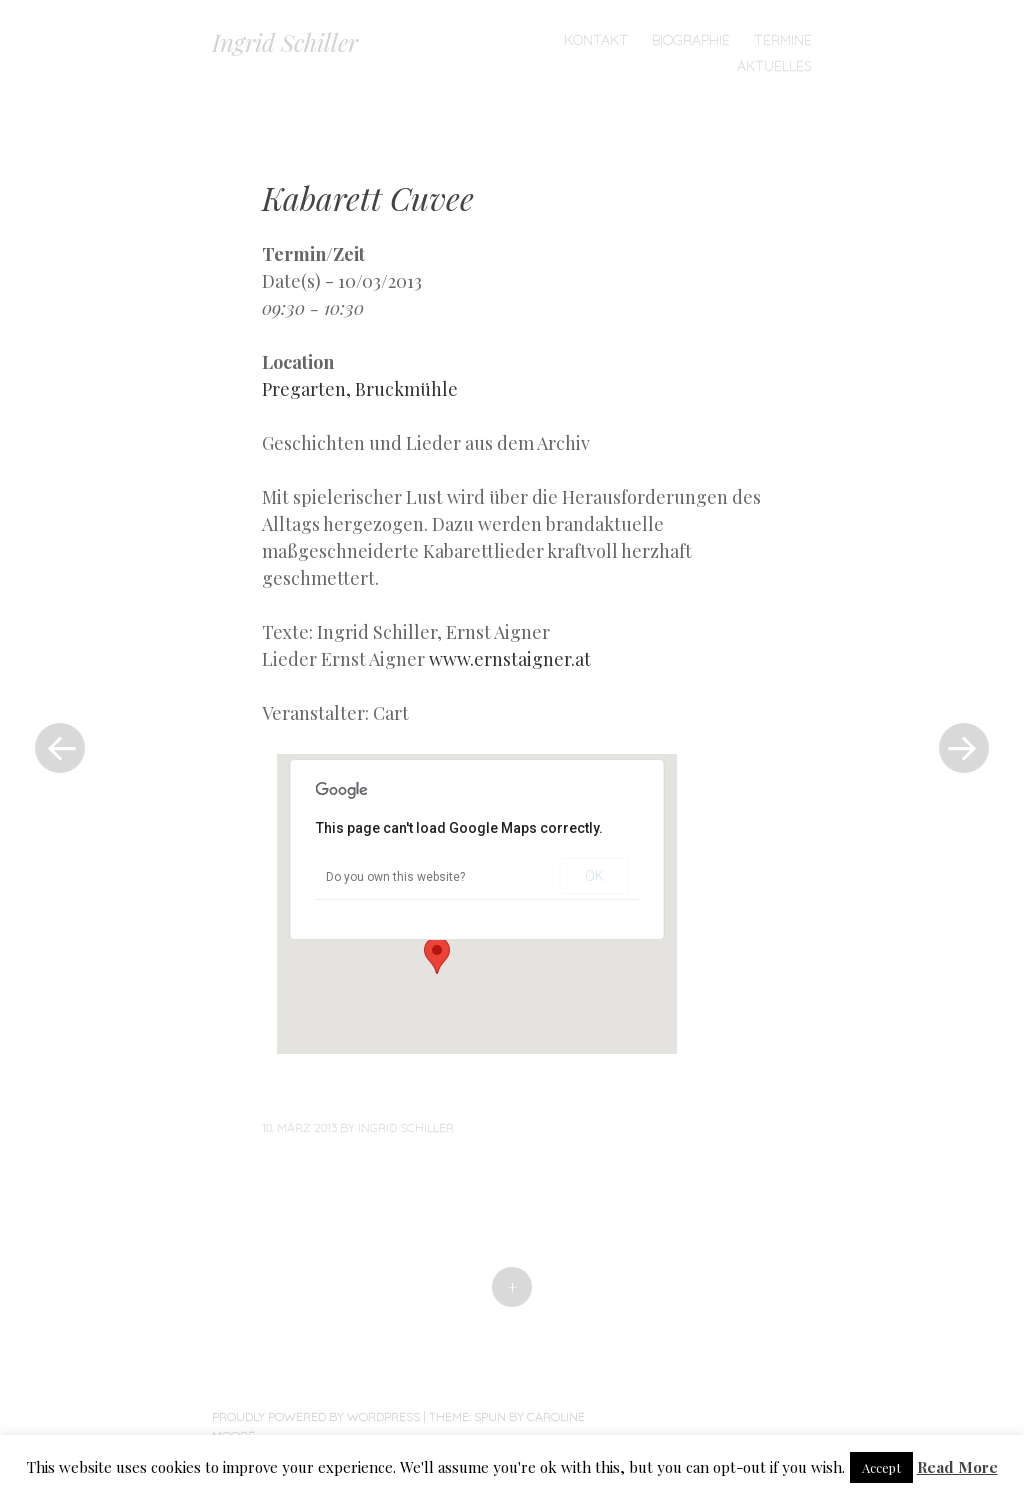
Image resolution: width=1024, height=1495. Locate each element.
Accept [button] (881, 1467)
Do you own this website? (395, 877)
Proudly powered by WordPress (316, 1416)
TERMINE (783, 40)
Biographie (691, 40)
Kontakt (596, 40)
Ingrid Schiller (285, 42)
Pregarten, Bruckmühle (360, 389)
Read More (957, 1467)
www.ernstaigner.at (510, 659)
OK (594, 876)
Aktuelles (774, 66)
